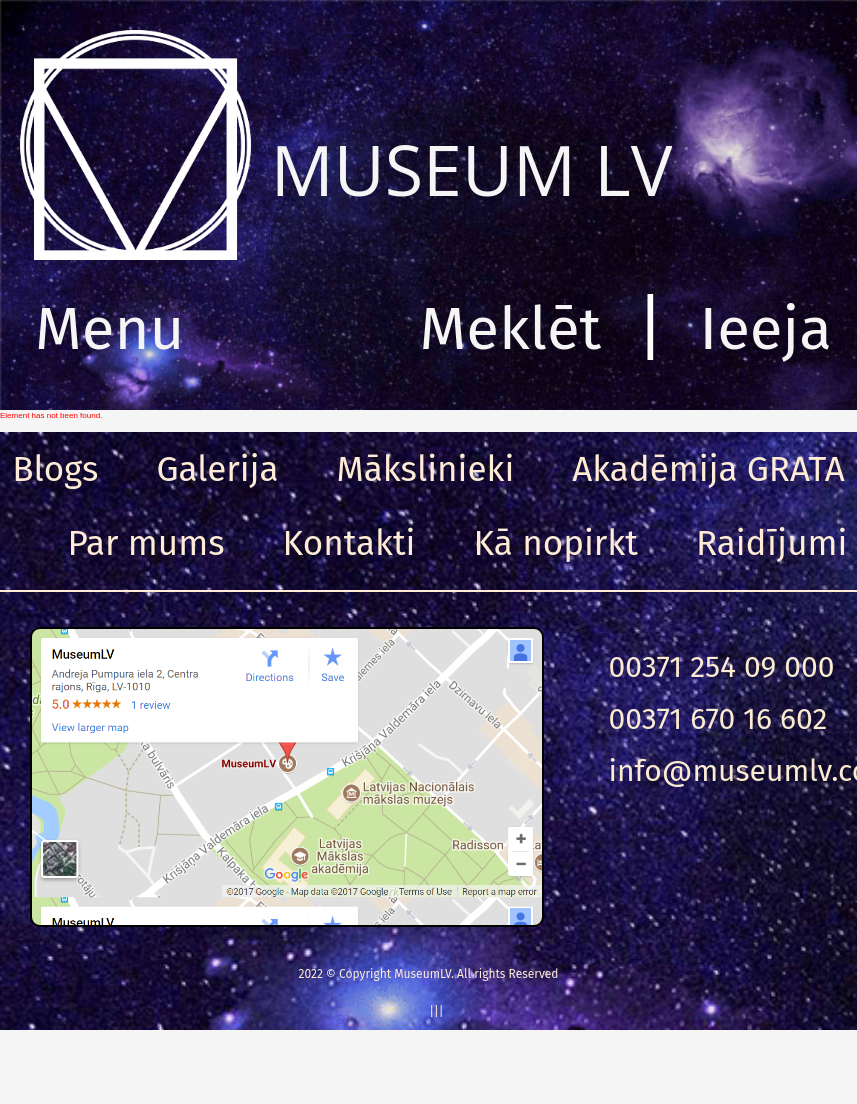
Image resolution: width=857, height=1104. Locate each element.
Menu (109, 329)
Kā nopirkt (556, 543)
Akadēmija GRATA (708, 469)
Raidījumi (772, 543)
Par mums (146, 543)
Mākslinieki (426, 469)
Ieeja (765, 329)
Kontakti (349, 543)
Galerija (217, 469)
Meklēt (511, 329)
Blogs (55, 469)
